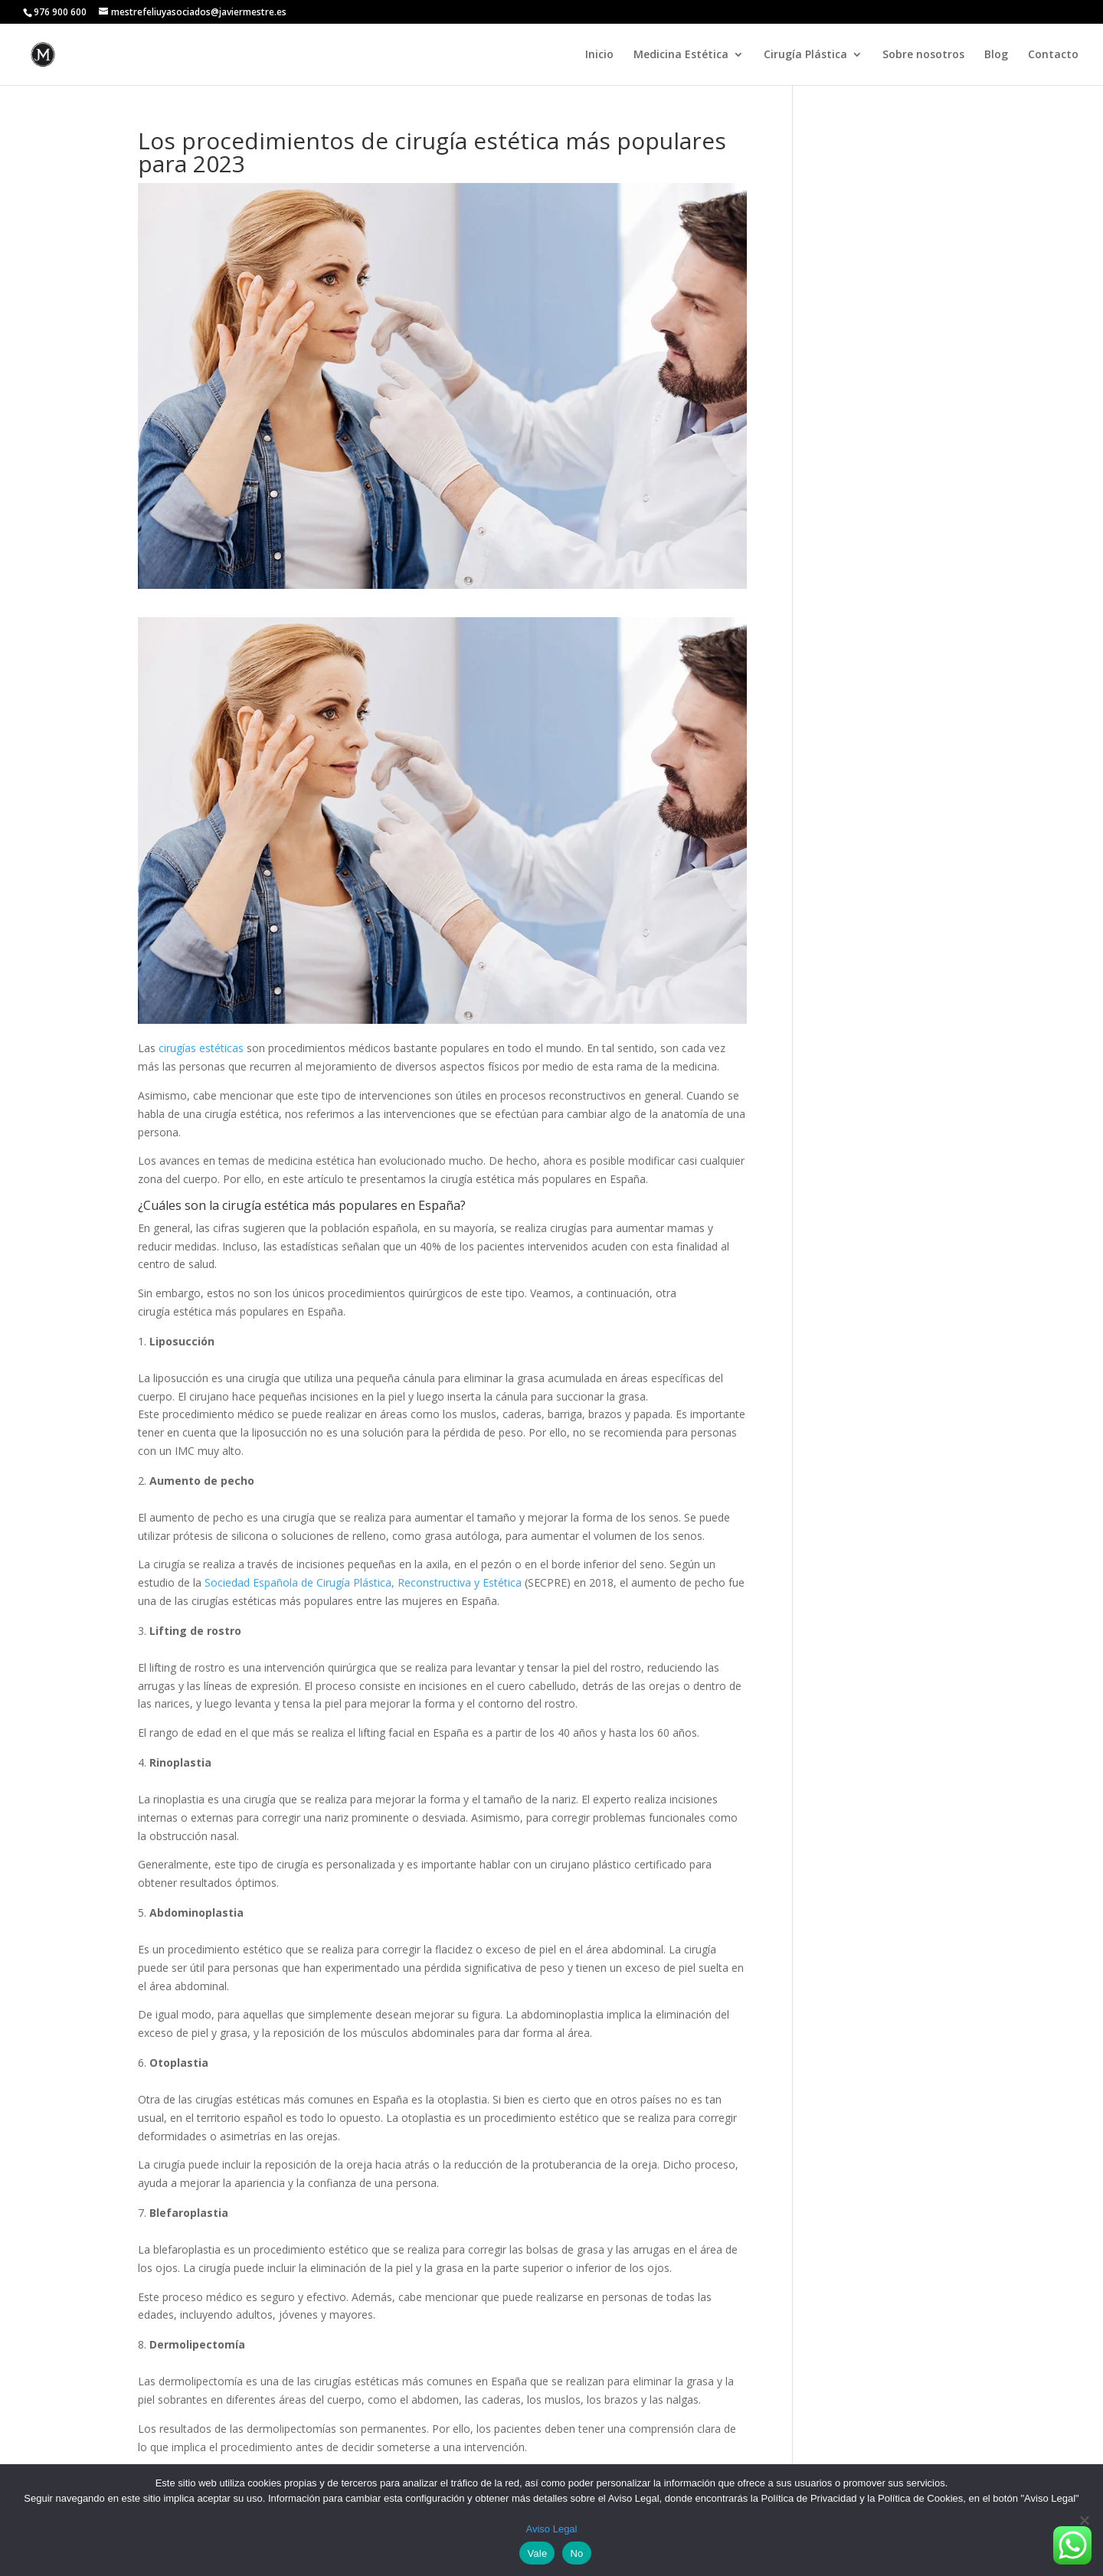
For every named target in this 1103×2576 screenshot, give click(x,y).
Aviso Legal (552, 2529)
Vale (537, 2553)
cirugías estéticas (201, 1048)
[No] (1084, 2520)
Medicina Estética (680, 55)
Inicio (599, 55)
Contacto (1053, 55)
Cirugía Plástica (805, 55)
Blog (996, 55)
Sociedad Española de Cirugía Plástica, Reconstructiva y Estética (363, 1582)
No (576, 2553)
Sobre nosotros (923, 55)
